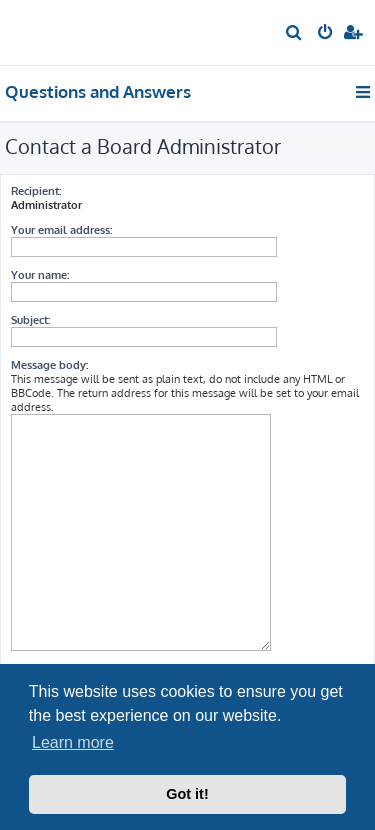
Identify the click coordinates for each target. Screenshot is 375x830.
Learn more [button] (73, 742)
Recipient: (36, 191)
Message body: (49, 365)
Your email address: (61, 230)
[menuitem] (294, 34)
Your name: (40, 275)
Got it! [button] (187, 794)
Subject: (30, 320)
